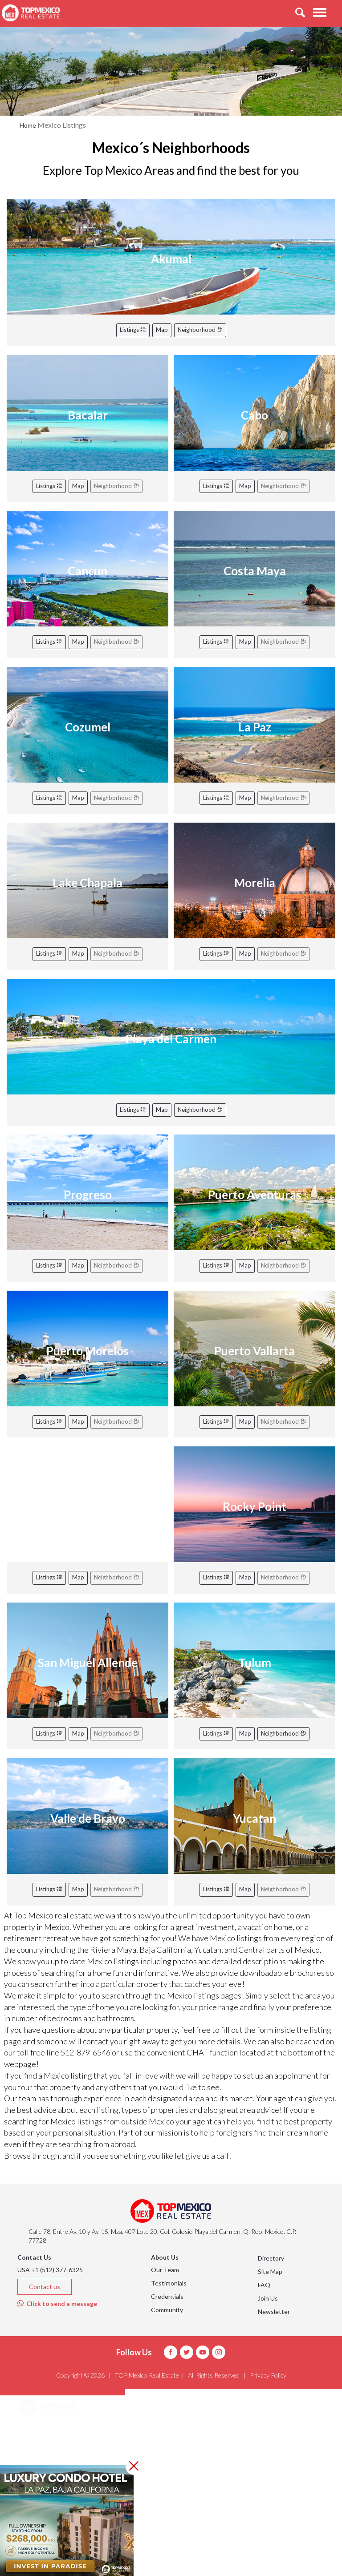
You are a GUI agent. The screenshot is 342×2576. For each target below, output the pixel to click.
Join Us (268, 2298)
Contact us (44, 2286)
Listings (133, 329)
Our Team (165, 2269)
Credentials (167, 2296)
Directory (271, 2258)
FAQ (264, 2285)
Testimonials (169, 2283)
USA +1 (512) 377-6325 (50, 2269)
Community (167, 2310)
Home (28, 125)
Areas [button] (39, 2431)
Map (162, 329)
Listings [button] (42, 2453)
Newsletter (274, 2311)
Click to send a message (57, 2303)
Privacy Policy (268, 2375)
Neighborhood (200, 329)
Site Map (270, 2271)
